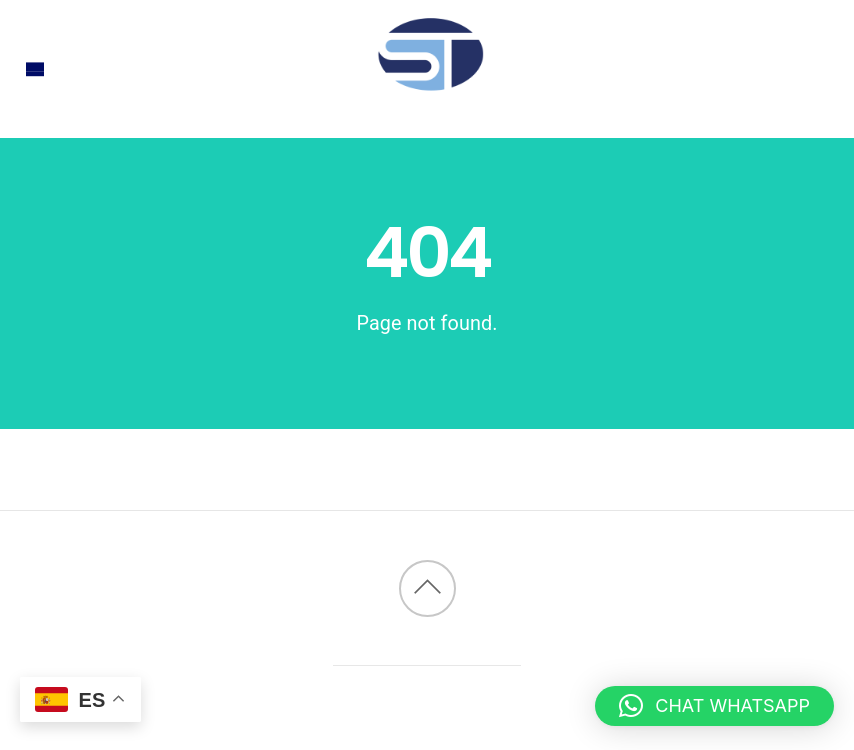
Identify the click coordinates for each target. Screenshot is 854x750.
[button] (714, 706)
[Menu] (35, 69)
